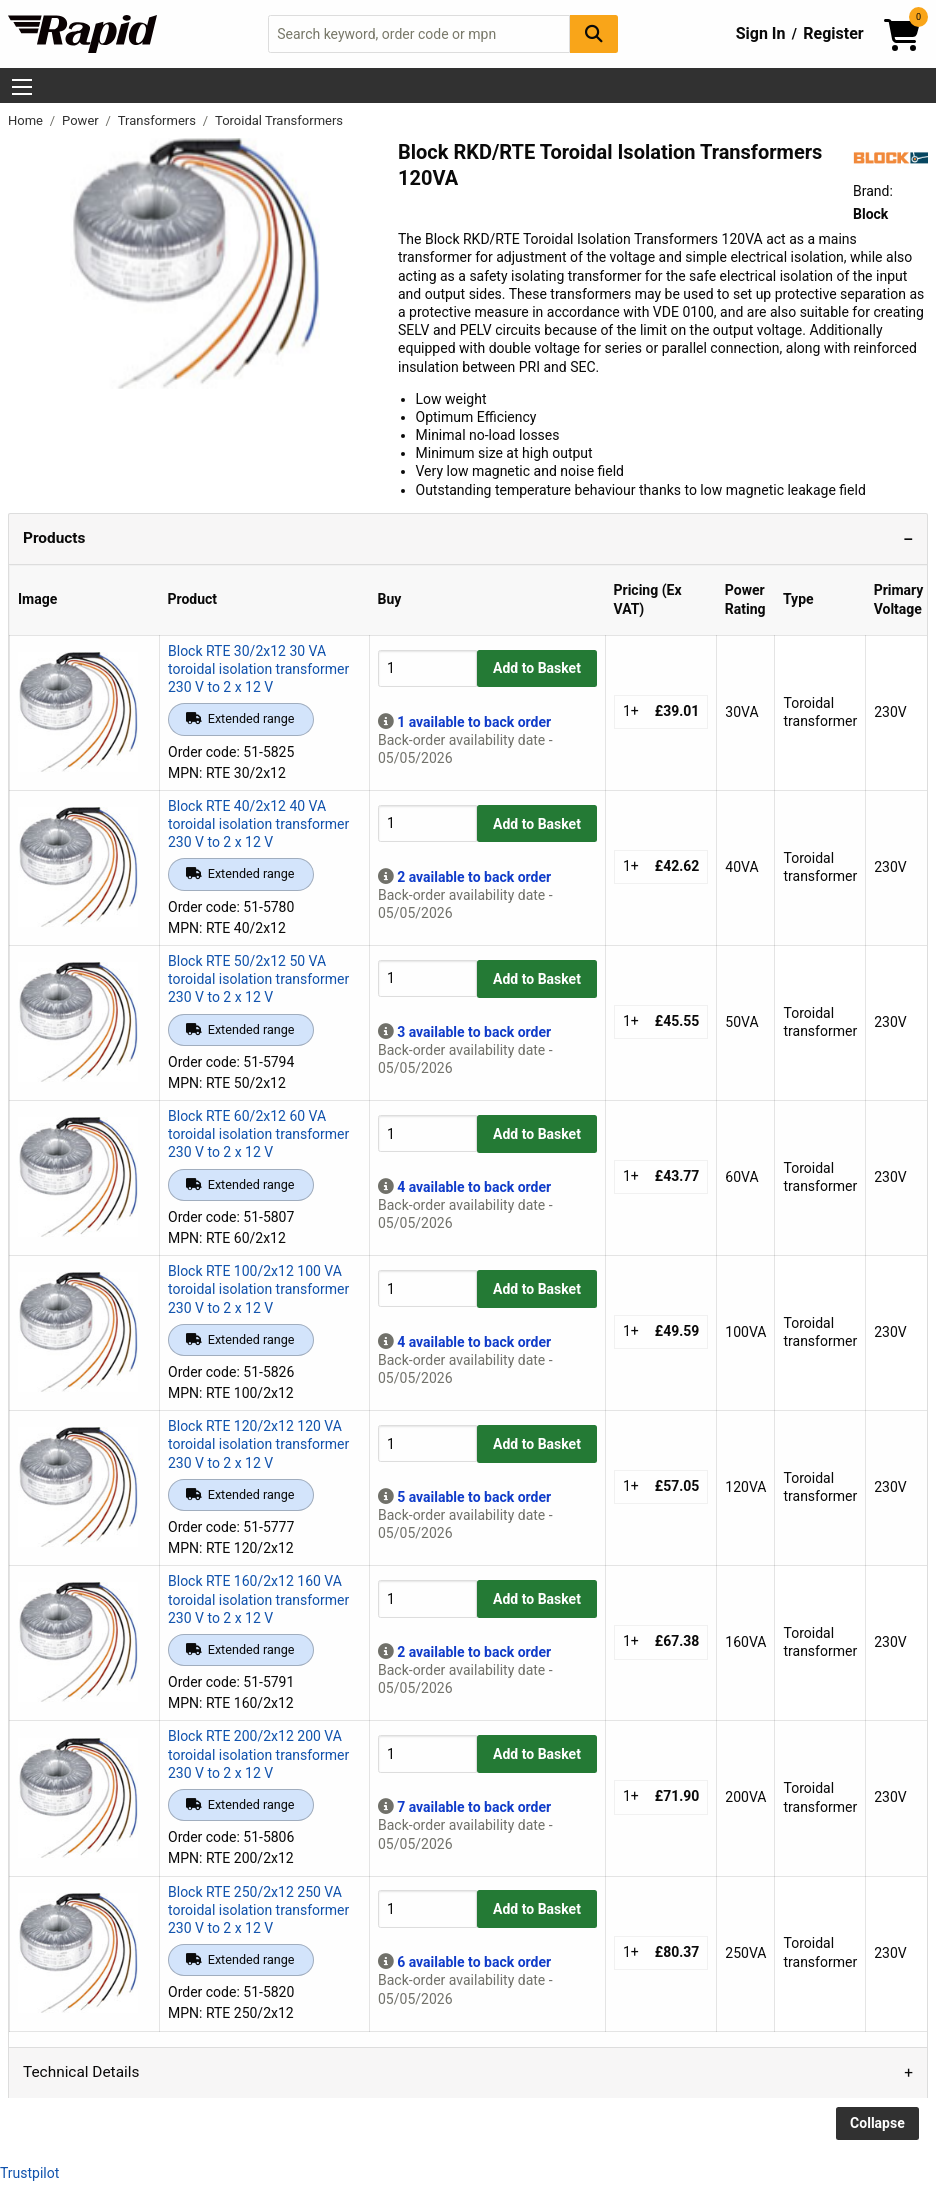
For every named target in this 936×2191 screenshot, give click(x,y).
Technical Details (81, 2072)
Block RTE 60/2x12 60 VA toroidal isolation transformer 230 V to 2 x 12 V (258, 1134)
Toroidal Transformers (279, 120)
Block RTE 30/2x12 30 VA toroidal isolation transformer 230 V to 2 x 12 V (258, 669)
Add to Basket (537, 668)
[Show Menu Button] (22, 87)
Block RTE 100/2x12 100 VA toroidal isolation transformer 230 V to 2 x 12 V (258, 1289)
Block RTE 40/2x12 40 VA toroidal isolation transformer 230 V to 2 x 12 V (258, 824)
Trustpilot (29, 2173)
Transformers (158, 120)
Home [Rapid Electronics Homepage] (27, 120)
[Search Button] (594, 33)
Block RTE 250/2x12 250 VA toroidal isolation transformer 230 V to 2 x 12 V (258, 1910)
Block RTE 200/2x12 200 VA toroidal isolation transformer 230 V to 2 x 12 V (258, 1754)
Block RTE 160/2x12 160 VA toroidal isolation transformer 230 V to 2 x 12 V (258, 1599)
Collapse (877, 2123)
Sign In (761, 33)
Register (833, 33)
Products (54, 538)
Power (82, 120)
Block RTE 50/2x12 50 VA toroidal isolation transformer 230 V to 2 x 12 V (258, 979)
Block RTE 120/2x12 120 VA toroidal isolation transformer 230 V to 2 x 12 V (258, 1444)
